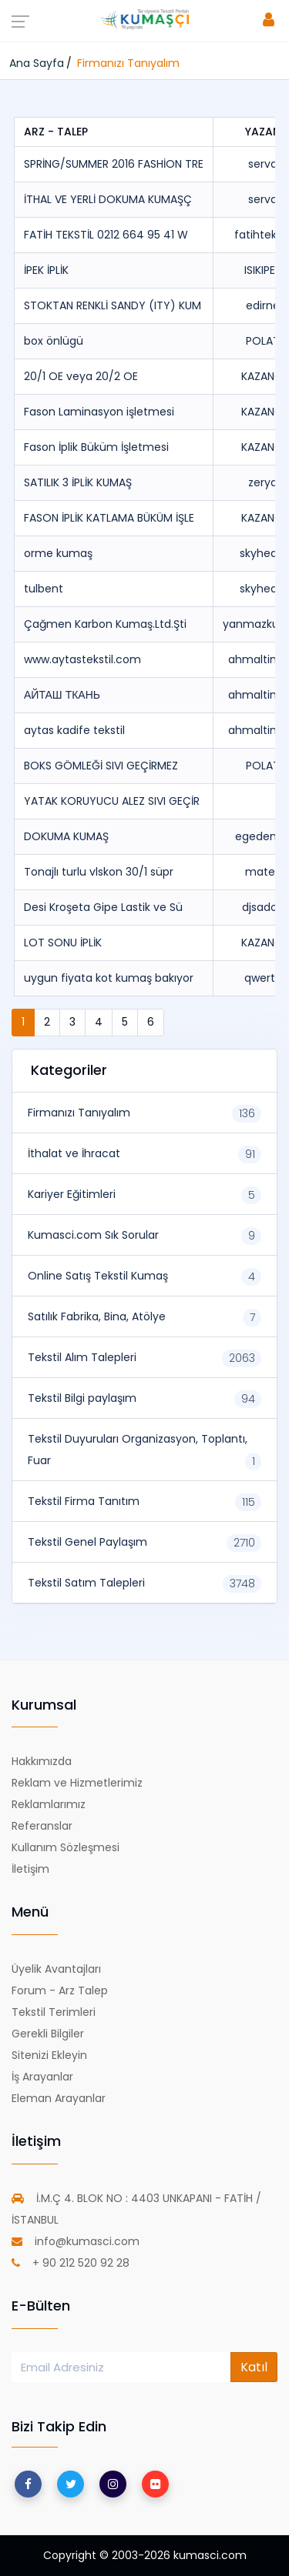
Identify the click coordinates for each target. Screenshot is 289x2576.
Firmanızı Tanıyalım (79, 1112)
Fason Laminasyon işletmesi (99, 411)
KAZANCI (263, 376)
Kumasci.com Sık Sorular (93, 1235)
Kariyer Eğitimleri (72, 1194)
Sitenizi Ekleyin (49, 2055)
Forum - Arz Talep (60, 1990)
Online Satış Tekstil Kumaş (98, 1275)
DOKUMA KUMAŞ (66, 836)
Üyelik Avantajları (56, 1969)
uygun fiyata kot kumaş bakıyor (108, 978)
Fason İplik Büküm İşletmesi (96, 447)
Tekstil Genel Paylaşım (87, 1542)
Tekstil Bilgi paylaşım (82, 1398)
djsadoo (263, 907)
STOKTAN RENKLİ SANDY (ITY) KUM (112, 305)
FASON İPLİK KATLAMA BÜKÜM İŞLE (109, 518)
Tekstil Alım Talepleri (82, 1357)
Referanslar (42, 1826)
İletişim (30, 1869)
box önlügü (53, 341)
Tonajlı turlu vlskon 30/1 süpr (98, 871)
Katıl (253, 2367)
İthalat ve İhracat (74, 1153)
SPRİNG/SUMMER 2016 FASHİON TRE (113, 164)
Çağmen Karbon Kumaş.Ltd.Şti (105, 624)
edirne (263, 305)
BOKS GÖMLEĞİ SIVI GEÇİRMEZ (101, 765)
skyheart (263, 553)
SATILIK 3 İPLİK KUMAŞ (78, 482)
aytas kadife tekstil (74, 730)
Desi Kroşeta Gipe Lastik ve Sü (103, 907)
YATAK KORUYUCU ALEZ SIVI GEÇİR (112, 801)
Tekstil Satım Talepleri (86, 1582)
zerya (262, 482)
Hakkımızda (42, 1761)
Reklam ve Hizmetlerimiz (77, 1782)
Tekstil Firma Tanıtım (83, 1501)
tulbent (43, 588)
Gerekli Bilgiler (48, 2033)
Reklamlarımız (49, 1804)
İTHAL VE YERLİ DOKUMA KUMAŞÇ (108, 199)
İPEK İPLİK (46, 270)
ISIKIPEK (262, 270)
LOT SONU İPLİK (63, 942)
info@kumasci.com (75, 2241)
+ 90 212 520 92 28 (70, 2263)
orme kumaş (58, 553)
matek (263, 871)
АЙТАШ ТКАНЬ (62, 694)
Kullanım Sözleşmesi (65, 1847)
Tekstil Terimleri (54, 2012)
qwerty (262, 978)
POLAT (263, 341)
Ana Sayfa (36, 63)
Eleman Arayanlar (59, 2098)
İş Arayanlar (42, 2076)
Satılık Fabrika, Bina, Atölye (97, 1316)
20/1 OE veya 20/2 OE (81, 376)
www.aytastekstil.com (82, 659)
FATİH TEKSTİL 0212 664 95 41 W (106, 234)
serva (262, 164)
